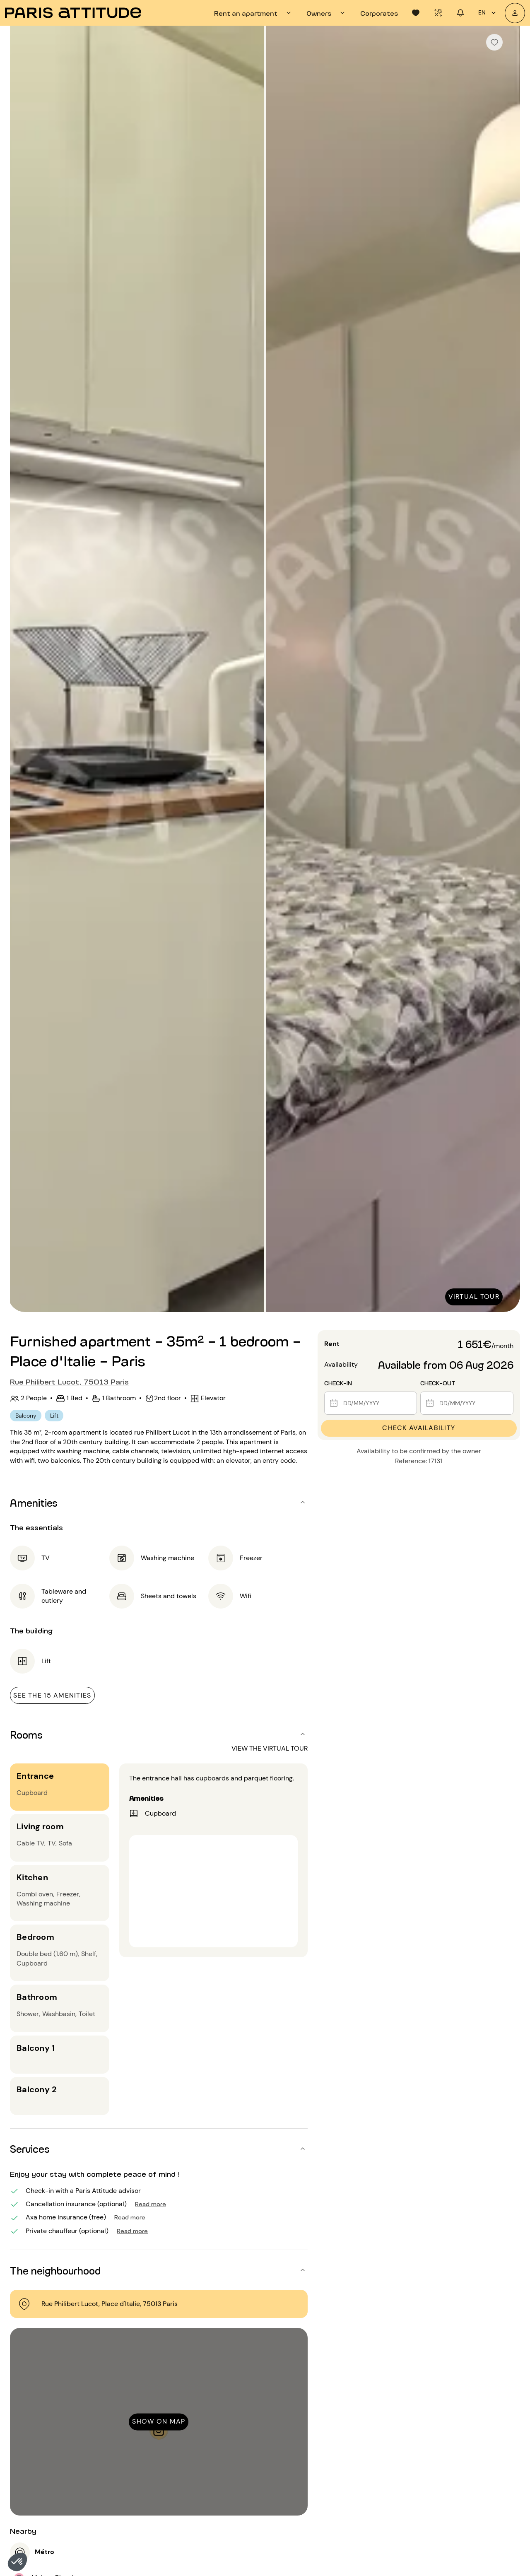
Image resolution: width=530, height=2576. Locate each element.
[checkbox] (494, 42)
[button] (17, 2562)
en (488, 12)
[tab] (253, 13)
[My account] (515, 13)
